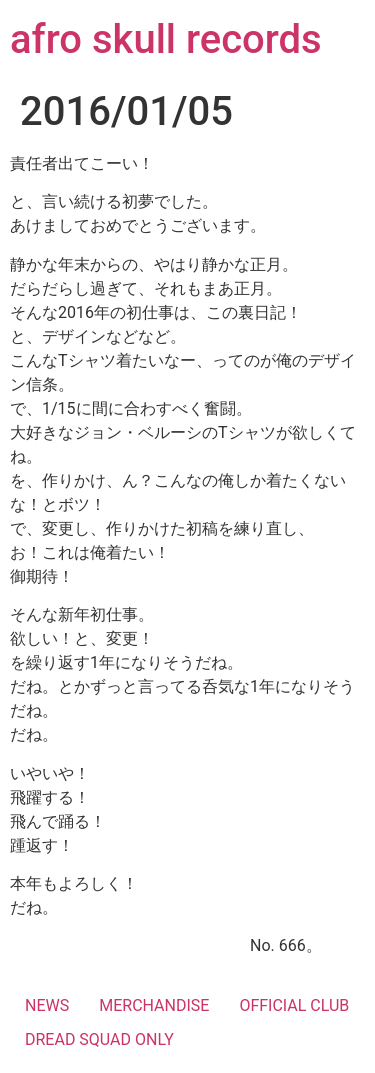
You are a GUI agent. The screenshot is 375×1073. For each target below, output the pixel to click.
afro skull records (166, 39)
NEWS (47, 1005)
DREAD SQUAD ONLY (99, 1039)
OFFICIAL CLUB (294, 1005)
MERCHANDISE (154, 1005)
